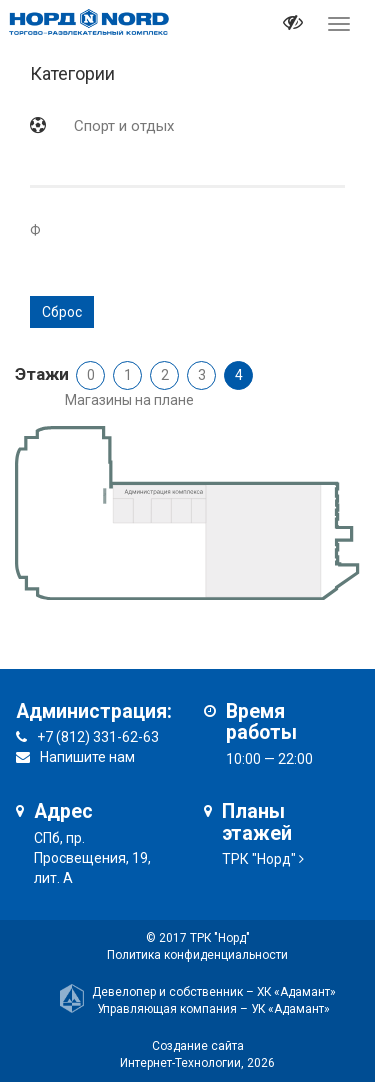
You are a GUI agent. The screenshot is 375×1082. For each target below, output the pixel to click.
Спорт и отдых (124, 126)
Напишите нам (87, 757)
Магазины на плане (129, 400)
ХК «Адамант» (296, 992)
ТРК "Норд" (259, 859)
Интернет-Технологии (180, 1063)
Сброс (62, 312)
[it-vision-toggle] (293, 25)
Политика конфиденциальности (197, 955)
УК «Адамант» (290, 1009)
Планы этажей (257, 822)
